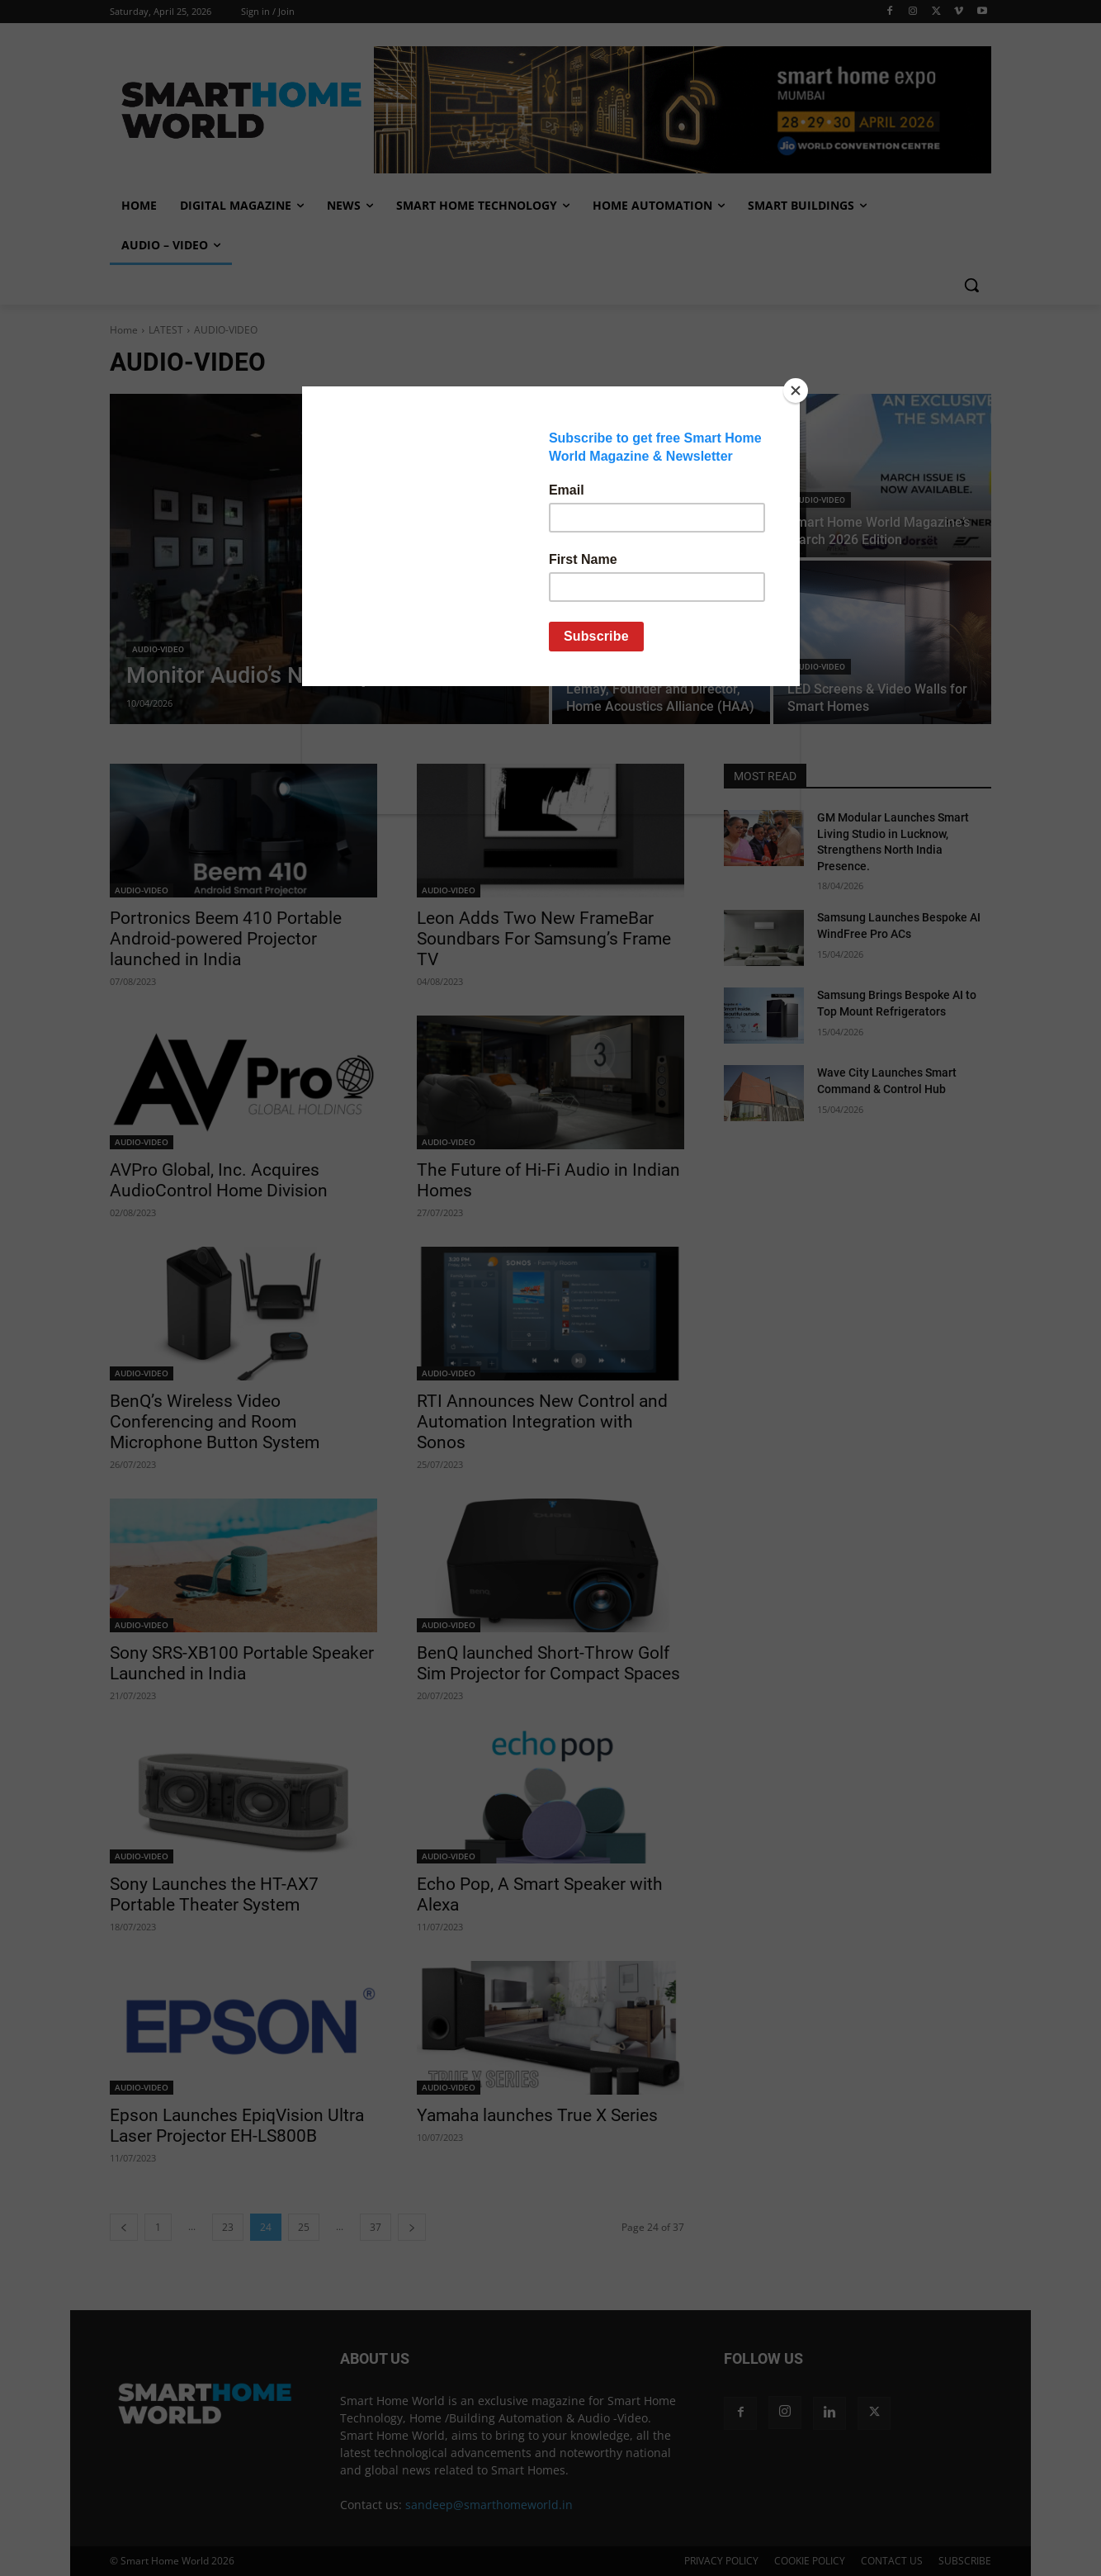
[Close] (795, 390)
